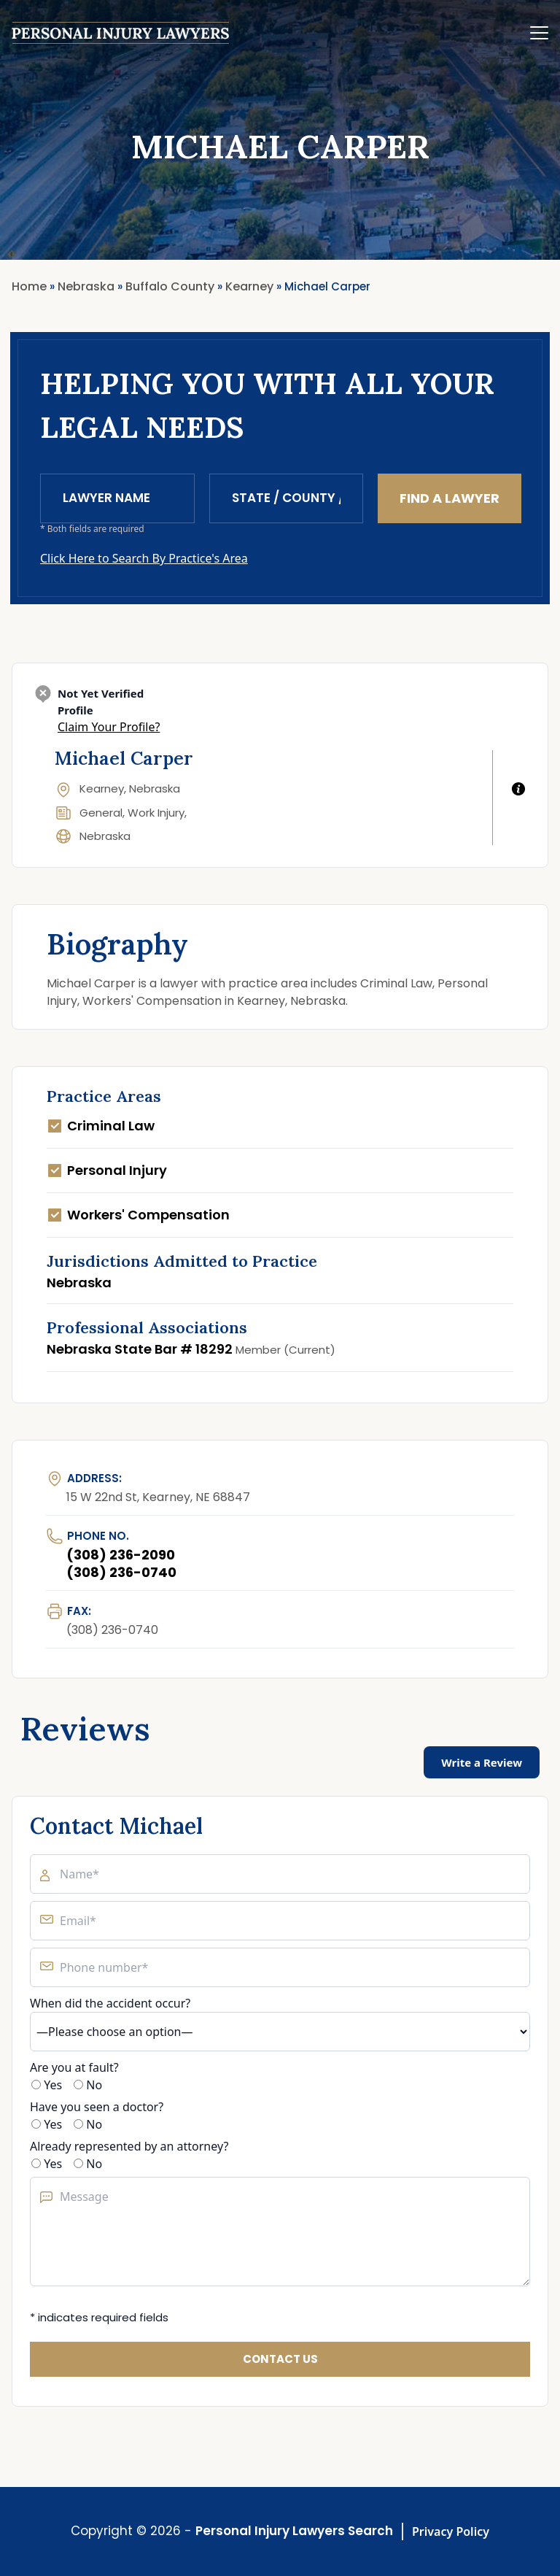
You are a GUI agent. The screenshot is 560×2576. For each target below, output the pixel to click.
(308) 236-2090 (120, 1555)
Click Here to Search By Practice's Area (144, 558)
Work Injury (156, 812)
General (100, 812)
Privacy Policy (450, 2531)
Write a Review (481, 1762)
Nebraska (105, 836)
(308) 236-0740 (121, 1572)
